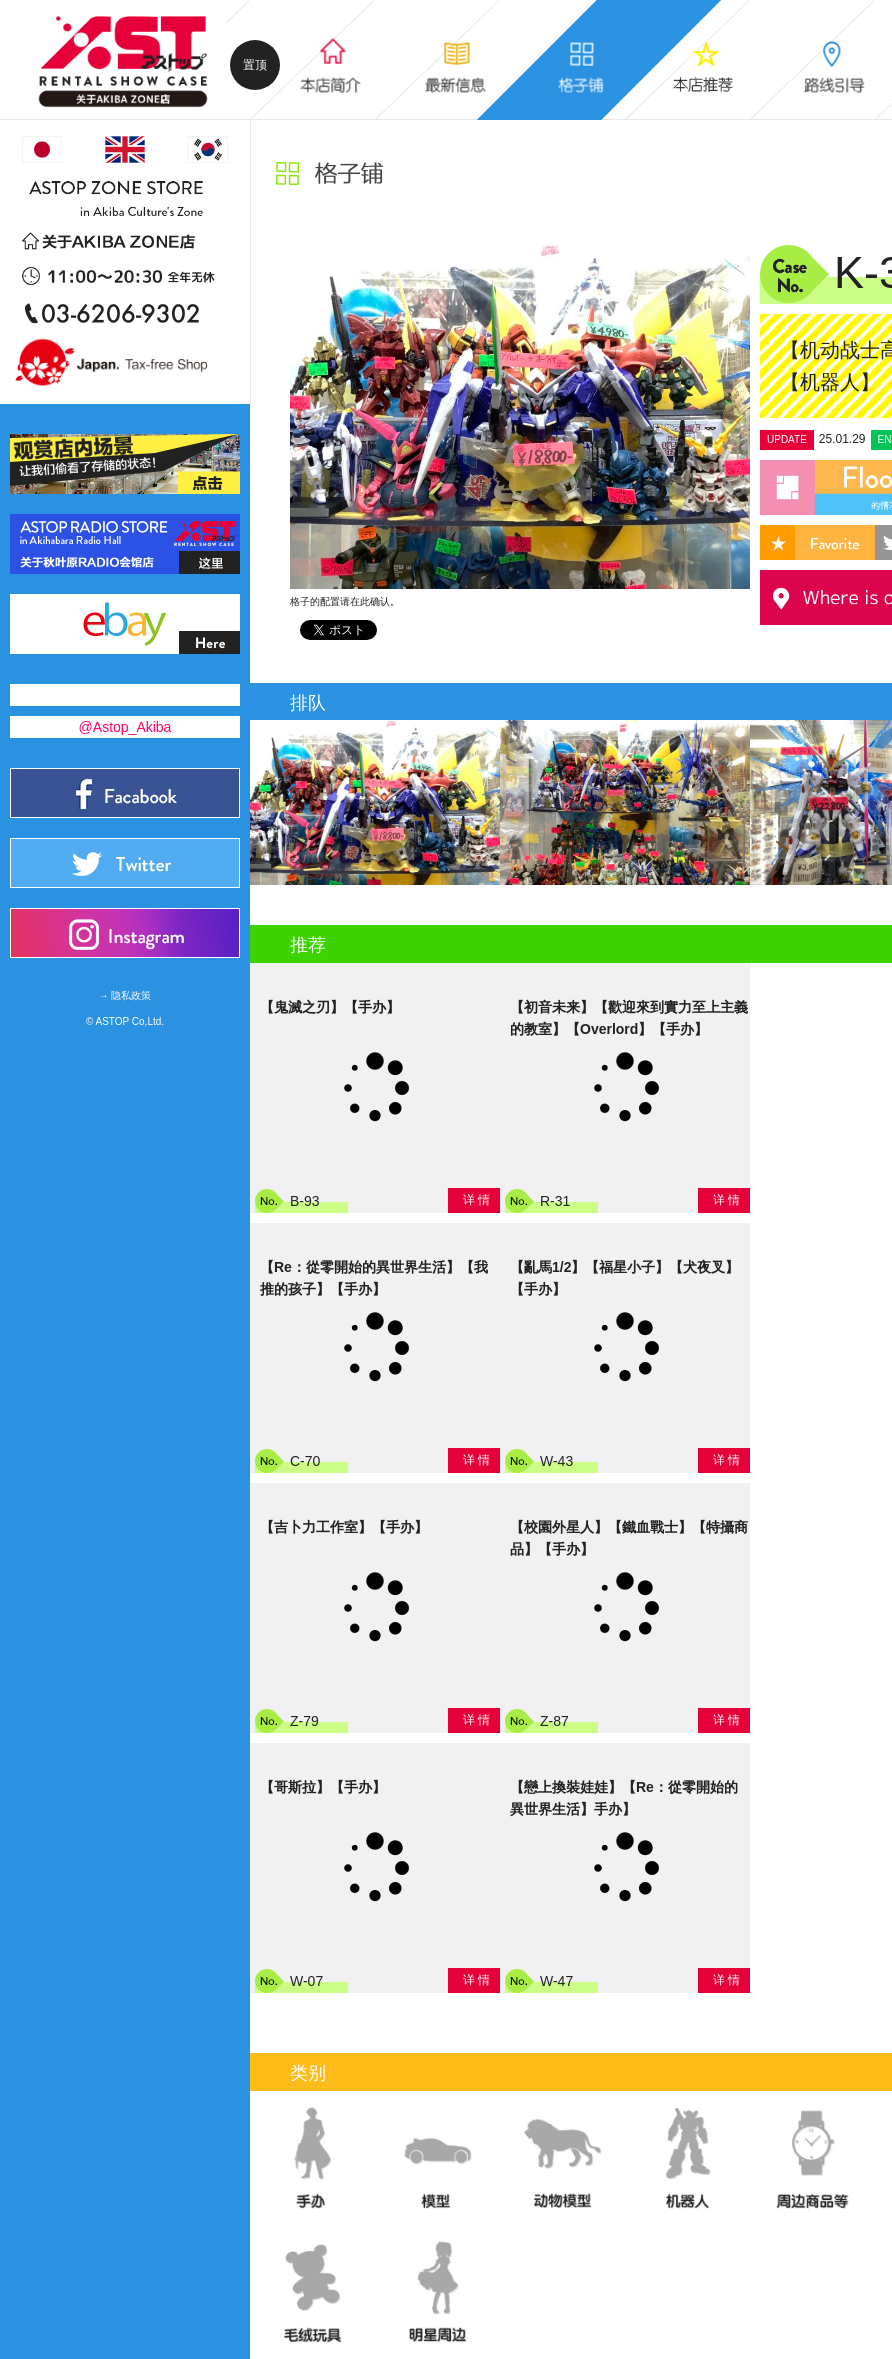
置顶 (255, 65)
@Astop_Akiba (125, 727)
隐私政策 (131, 995)
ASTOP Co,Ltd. (130, 1021)
